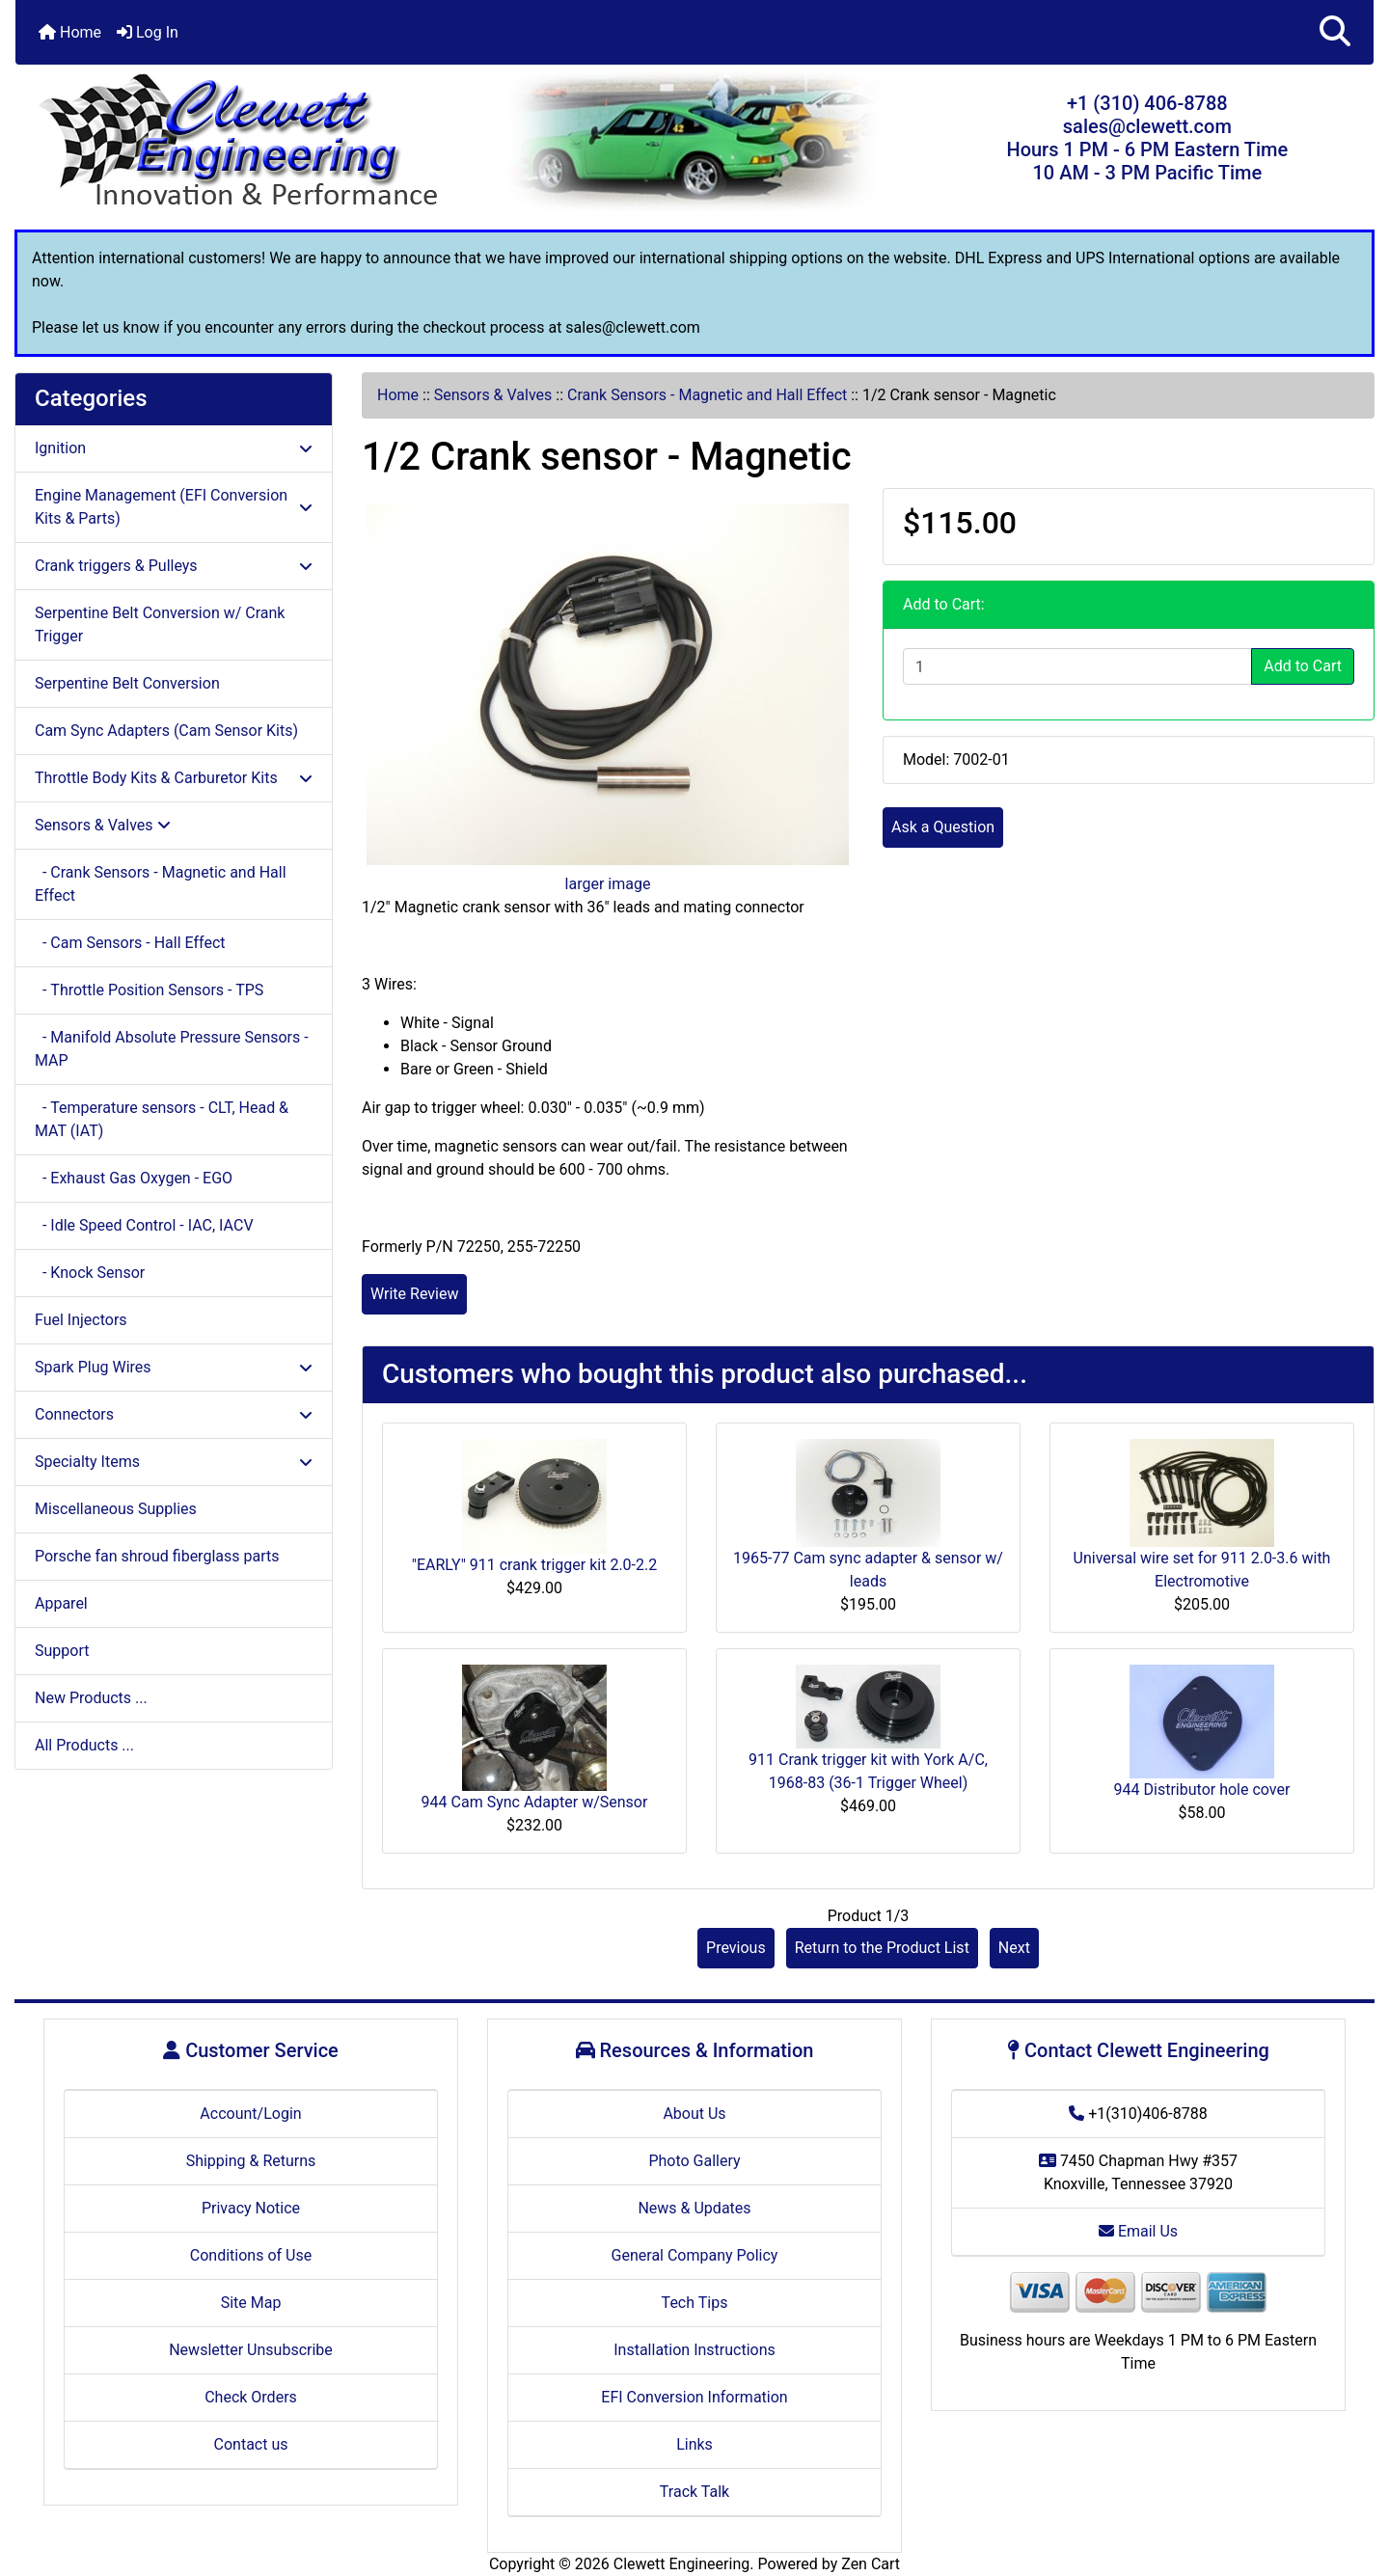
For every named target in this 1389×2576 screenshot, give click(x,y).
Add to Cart (1303, 666)
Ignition (174, 448)
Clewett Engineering (681, 2564)
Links (694, 2444)
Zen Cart (870, 2564)
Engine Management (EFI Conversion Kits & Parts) (174, 507)
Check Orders (250, 2397)
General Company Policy (695, 2255)
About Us (694, 2113)
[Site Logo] (241, 142)
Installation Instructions (694, 2350)
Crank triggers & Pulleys (174, 565)
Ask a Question (942, 827)
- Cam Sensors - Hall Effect (130, 943)
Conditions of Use (251, 2255)
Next (1014, 1948)
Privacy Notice (251, 2208)
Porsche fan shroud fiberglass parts (157, 1556)
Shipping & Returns (251, 2161)
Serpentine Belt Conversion (127, 683)
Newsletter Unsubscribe (251, 2350)
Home (70, 32)
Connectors (174, 1414)
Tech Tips (695, 2302)
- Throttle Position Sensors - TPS (149, 990)
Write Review (414, 1294)
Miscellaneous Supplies (116, 1509)
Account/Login (250, 2113)
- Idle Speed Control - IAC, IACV (144, 1225)
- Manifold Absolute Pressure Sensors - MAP (172, 1049)
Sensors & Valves (493, 395)
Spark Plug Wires (174, 1367)
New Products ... (91, 1698)
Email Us (1138, 2231)
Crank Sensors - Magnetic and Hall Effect (707, 395)
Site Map (251, 2302)
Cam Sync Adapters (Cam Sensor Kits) (166, 730)
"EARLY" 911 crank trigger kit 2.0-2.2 (534, 1565)
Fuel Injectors (81, 1320)
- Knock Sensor (90, 1272)
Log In (147, 32)
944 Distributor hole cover (1202, 1789)
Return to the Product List (882, 1948)
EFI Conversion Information (694, 2397)
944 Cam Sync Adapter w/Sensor (535, 1802)
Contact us (251, 2444)
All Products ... (84, 1745)
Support (62, 1650)
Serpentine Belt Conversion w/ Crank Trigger (160, 624)
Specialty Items (174, 1461)
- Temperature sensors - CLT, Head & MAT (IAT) (161, 1119)
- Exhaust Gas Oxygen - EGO (133, 1178)
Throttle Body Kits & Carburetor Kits (174, 778)
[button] (1335, 32)
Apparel (61, 1603)
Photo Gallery (694, 2161)
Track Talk (694, 2491)
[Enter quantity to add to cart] (1077, 666)
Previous (736, 1948)
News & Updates (694, 2208)
